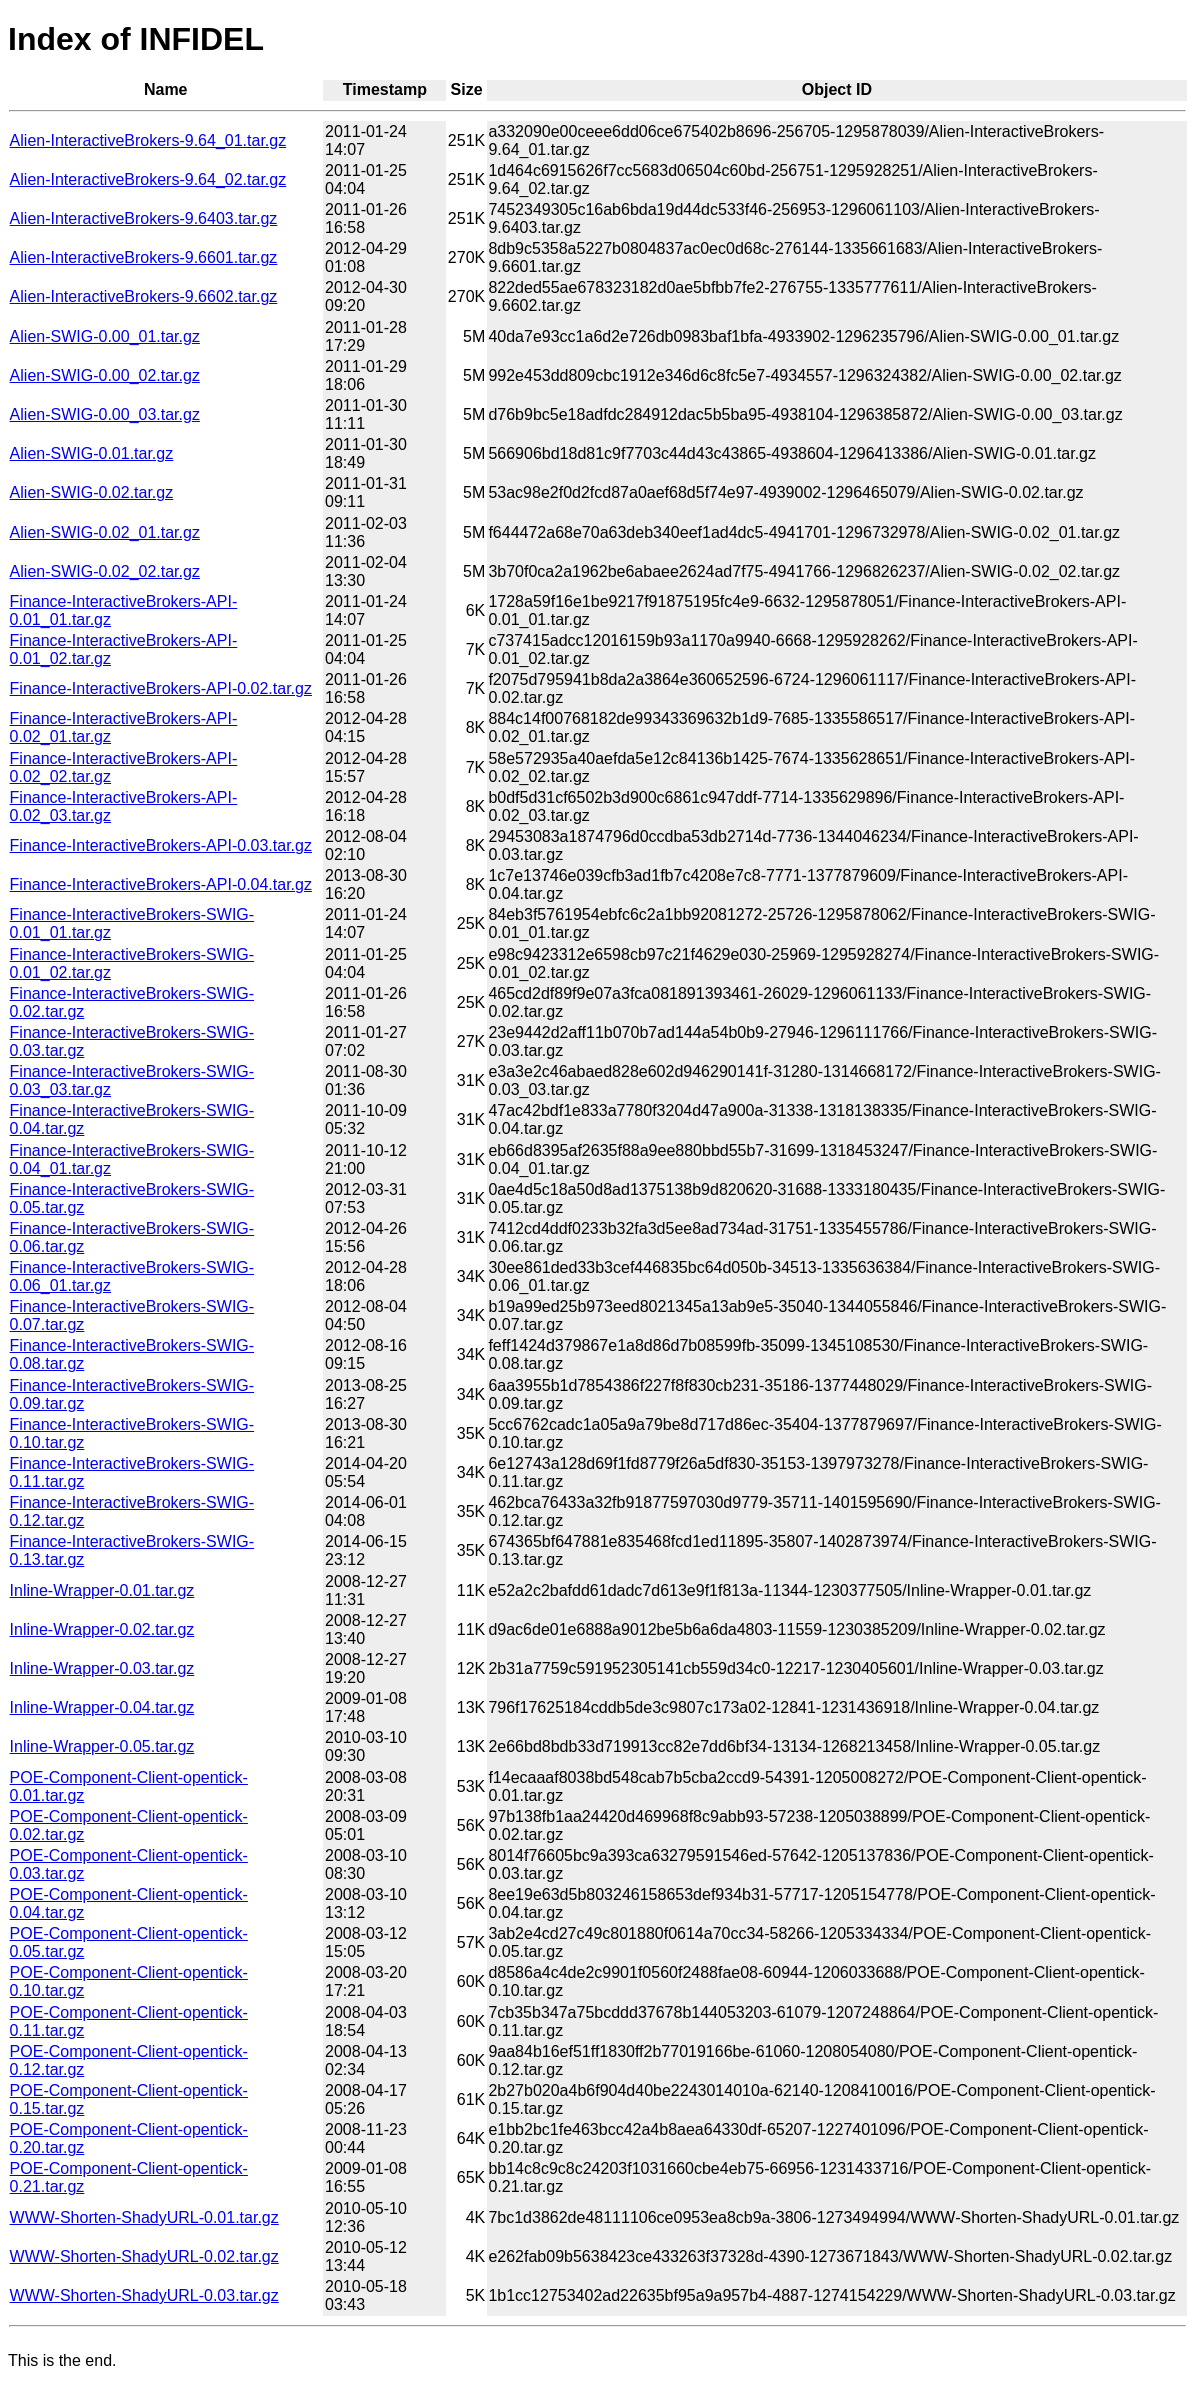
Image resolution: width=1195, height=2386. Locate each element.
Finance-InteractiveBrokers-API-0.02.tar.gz (161, 688)
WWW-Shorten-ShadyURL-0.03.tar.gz (144, 2295)
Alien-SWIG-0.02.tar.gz (92, 492)
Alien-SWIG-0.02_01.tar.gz (105, 532)
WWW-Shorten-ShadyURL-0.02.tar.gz (144, 2256)
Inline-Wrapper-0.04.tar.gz (102, 1707)
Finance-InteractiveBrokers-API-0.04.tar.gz (161, 884)
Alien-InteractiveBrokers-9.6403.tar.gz (144, 218)
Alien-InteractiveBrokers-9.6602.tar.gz (144, 296)
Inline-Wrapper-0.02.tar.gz (102, 1629)
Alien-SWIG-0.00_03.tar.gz (105, 414)
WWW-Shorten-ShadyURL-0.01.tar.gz (144, 2217)
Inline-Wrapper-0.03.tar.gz (102, 1668)
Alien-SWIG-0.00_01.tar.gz (105, 336)
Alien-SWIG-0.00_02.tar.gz (105, 375)
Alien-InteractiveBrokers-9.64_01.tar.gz (148, 140)
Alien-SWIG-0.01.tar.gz (92, 453)
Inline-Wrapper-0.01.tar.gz (102, 1590)
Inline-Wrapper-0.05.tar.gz (102, 1746)
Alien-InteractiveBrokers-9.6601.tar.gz (144, 257)
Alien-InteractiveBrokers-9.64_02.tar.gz (148, 179)
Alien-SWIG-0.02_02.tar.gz (105, 571)
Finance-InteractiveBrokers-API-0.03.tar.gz (161, 845)
